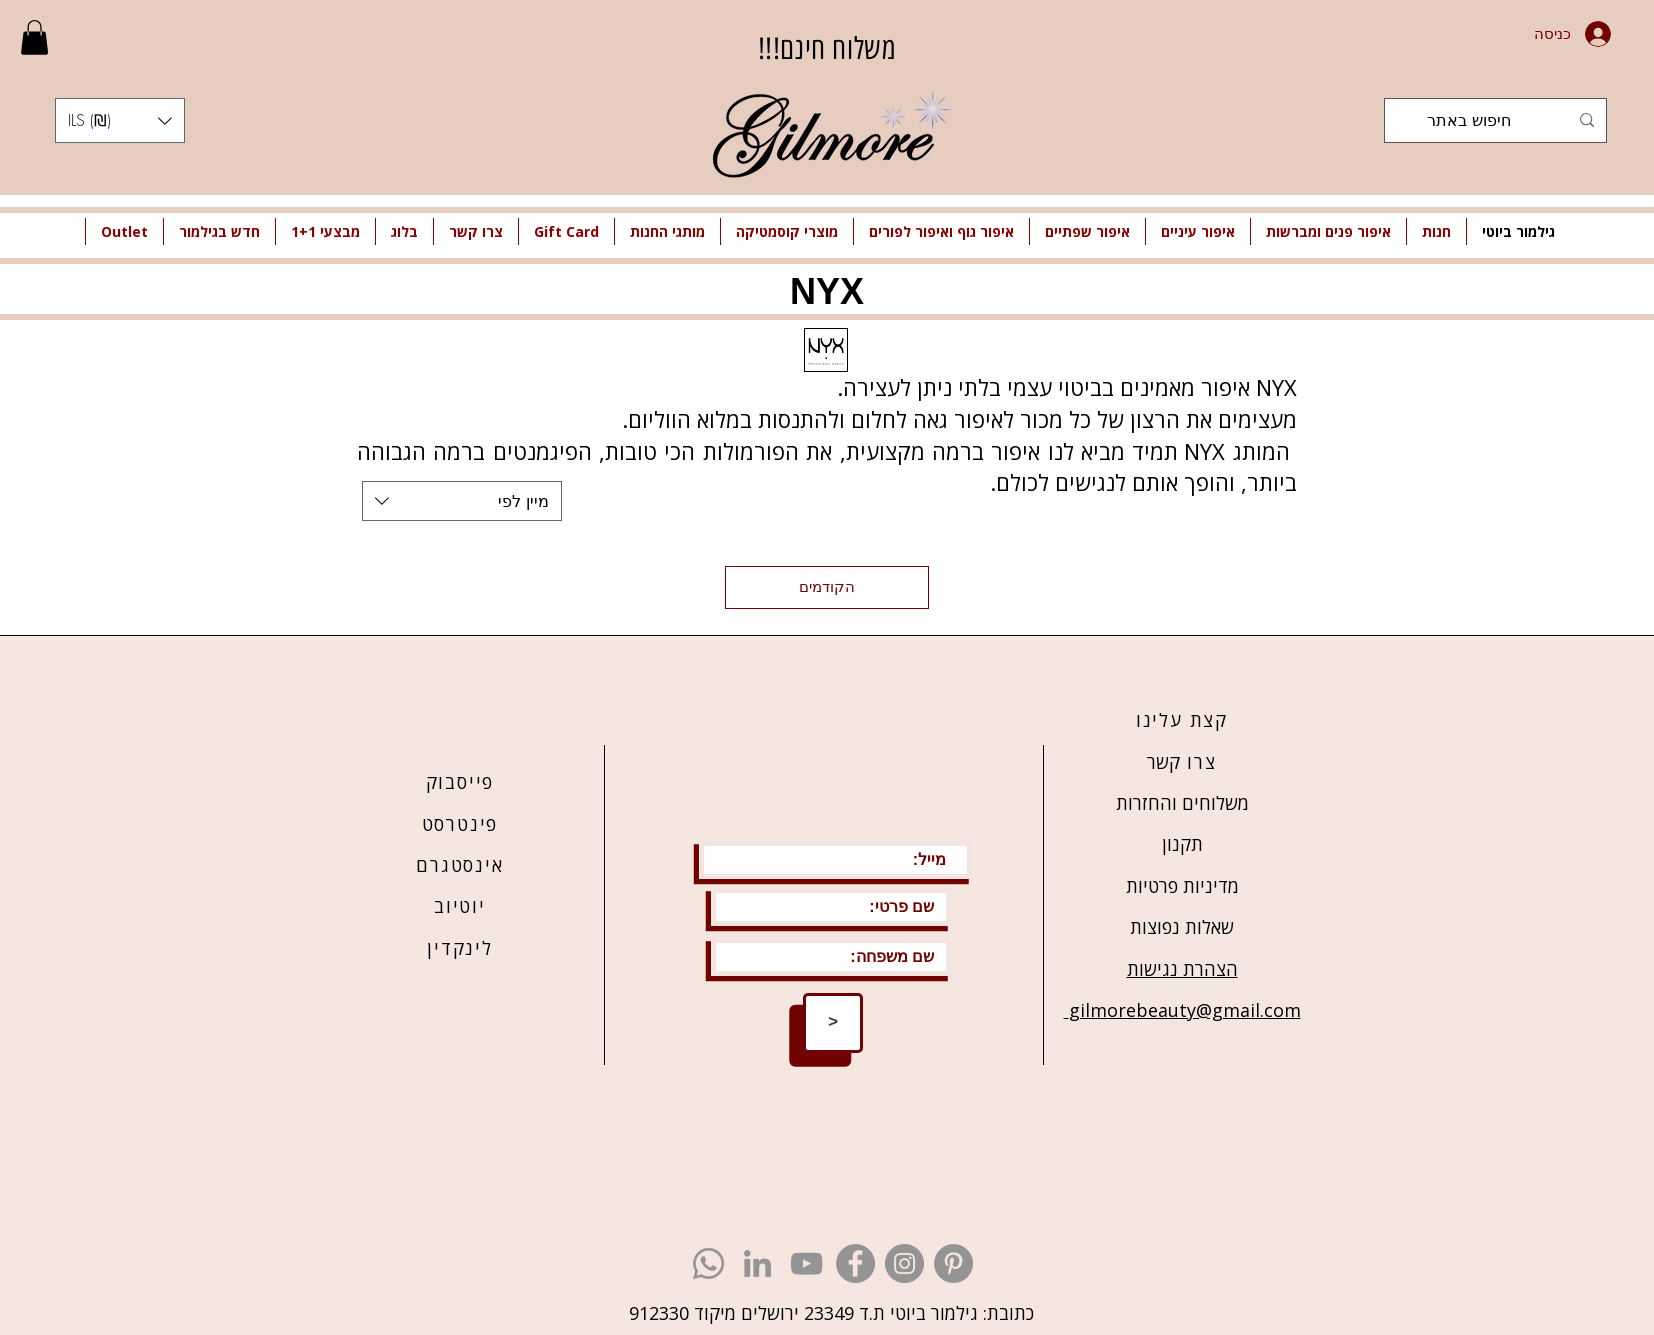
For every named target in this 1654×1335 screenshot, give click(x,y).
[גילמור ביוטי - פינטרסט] (953, 1263)
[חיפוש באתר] (1497, 120)
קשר (1163, 762)
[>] (833, 1023)
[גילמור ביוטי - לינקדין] (757, 1263)
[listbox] (120, 120)
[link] (34, 37)
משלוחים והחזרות (1182, 803)
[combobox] (462, 501)
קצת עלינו (1182, 720)
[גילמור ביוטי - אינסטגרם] (904, 1263)
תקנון (1182, 844)
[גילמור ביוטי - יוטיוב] (806, 1263)
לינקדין (460, 948)
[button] (120, 120)
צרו (1198, 762)
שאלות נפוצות (1182, 927)
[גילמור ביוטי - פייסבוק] (855, 1263)
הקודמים (827, 587)
